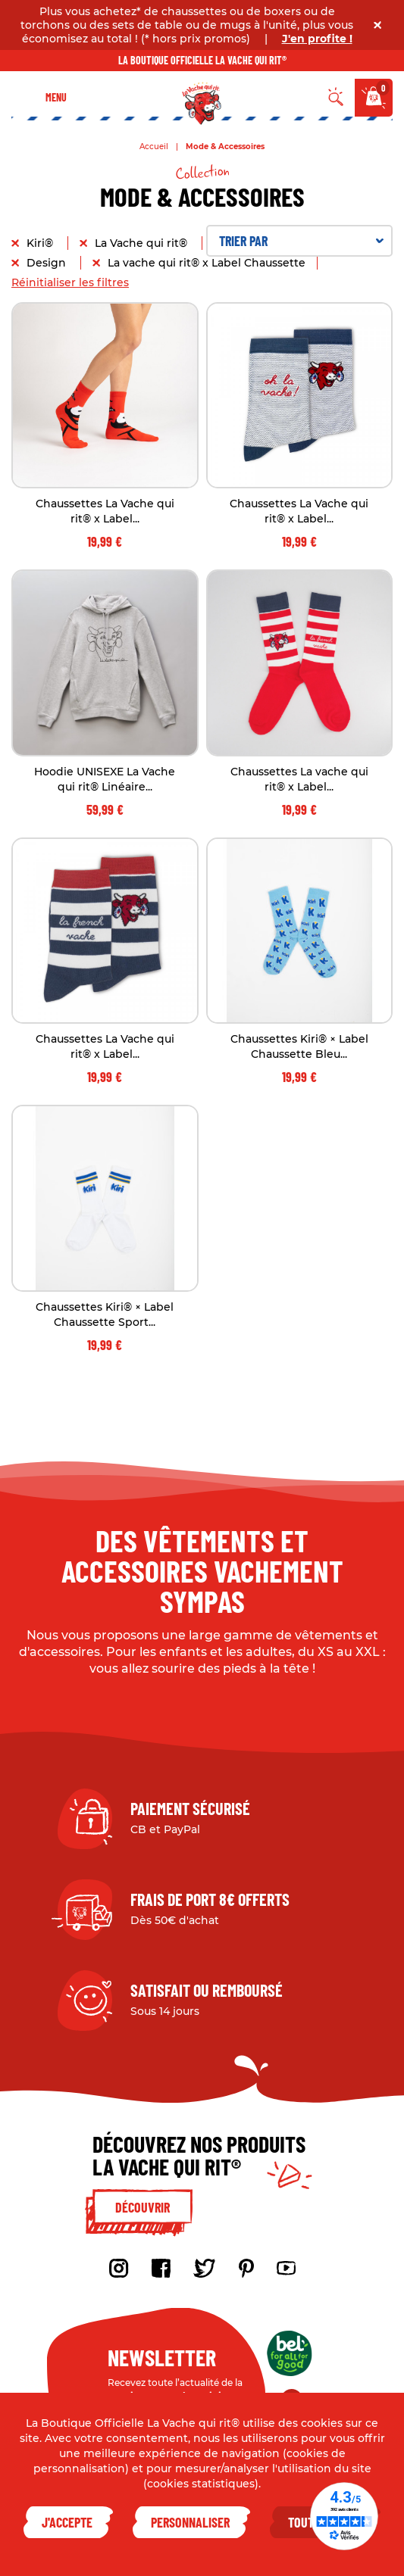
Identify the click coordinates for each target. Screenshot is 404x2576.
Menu (56, 97)
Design (48, 263)
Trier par (301, 240)
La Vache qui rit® (142, 243)
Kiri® (41, 243)
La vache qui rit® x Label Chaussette (206, 263)
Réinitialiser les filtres (70, 282)
